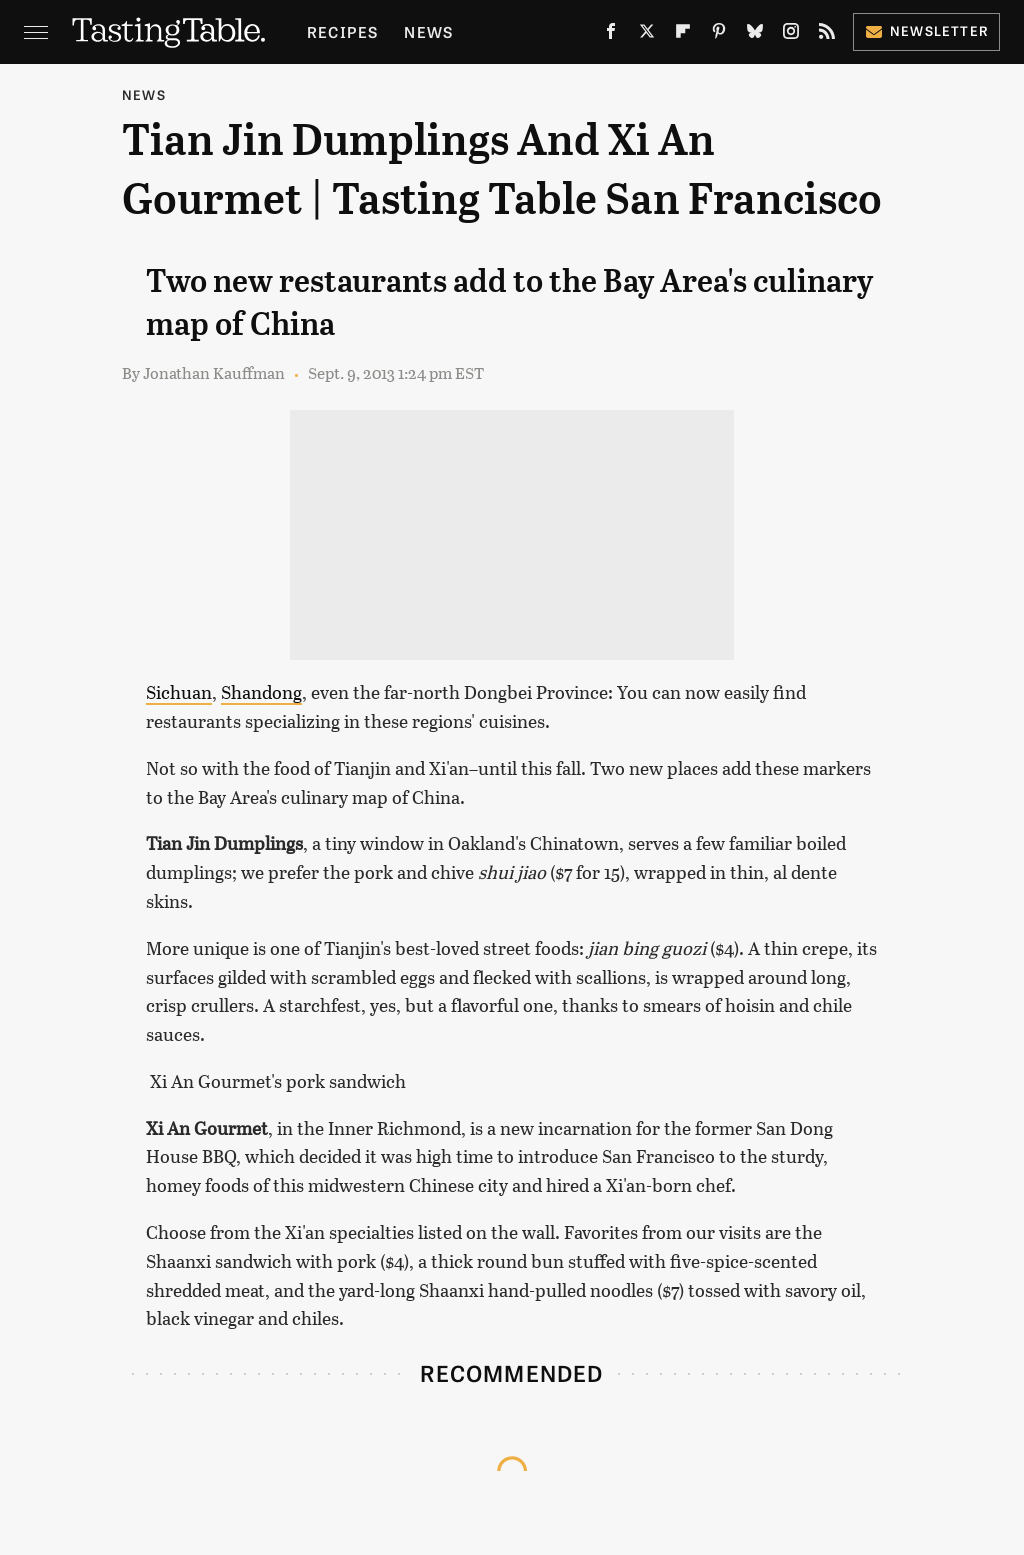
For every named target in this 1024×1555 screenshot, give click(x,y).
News (428, 31)
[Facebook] (611, 35)
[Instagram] (791, 35)
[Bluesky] (755, 35)
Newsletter (926, 30)
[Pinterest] (719, 35)
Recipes (342, 31)
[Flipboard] (683, 35)
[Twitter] (647, 35)
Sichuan (179, 692)
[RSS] (827, 35)
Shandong (261, 692)
